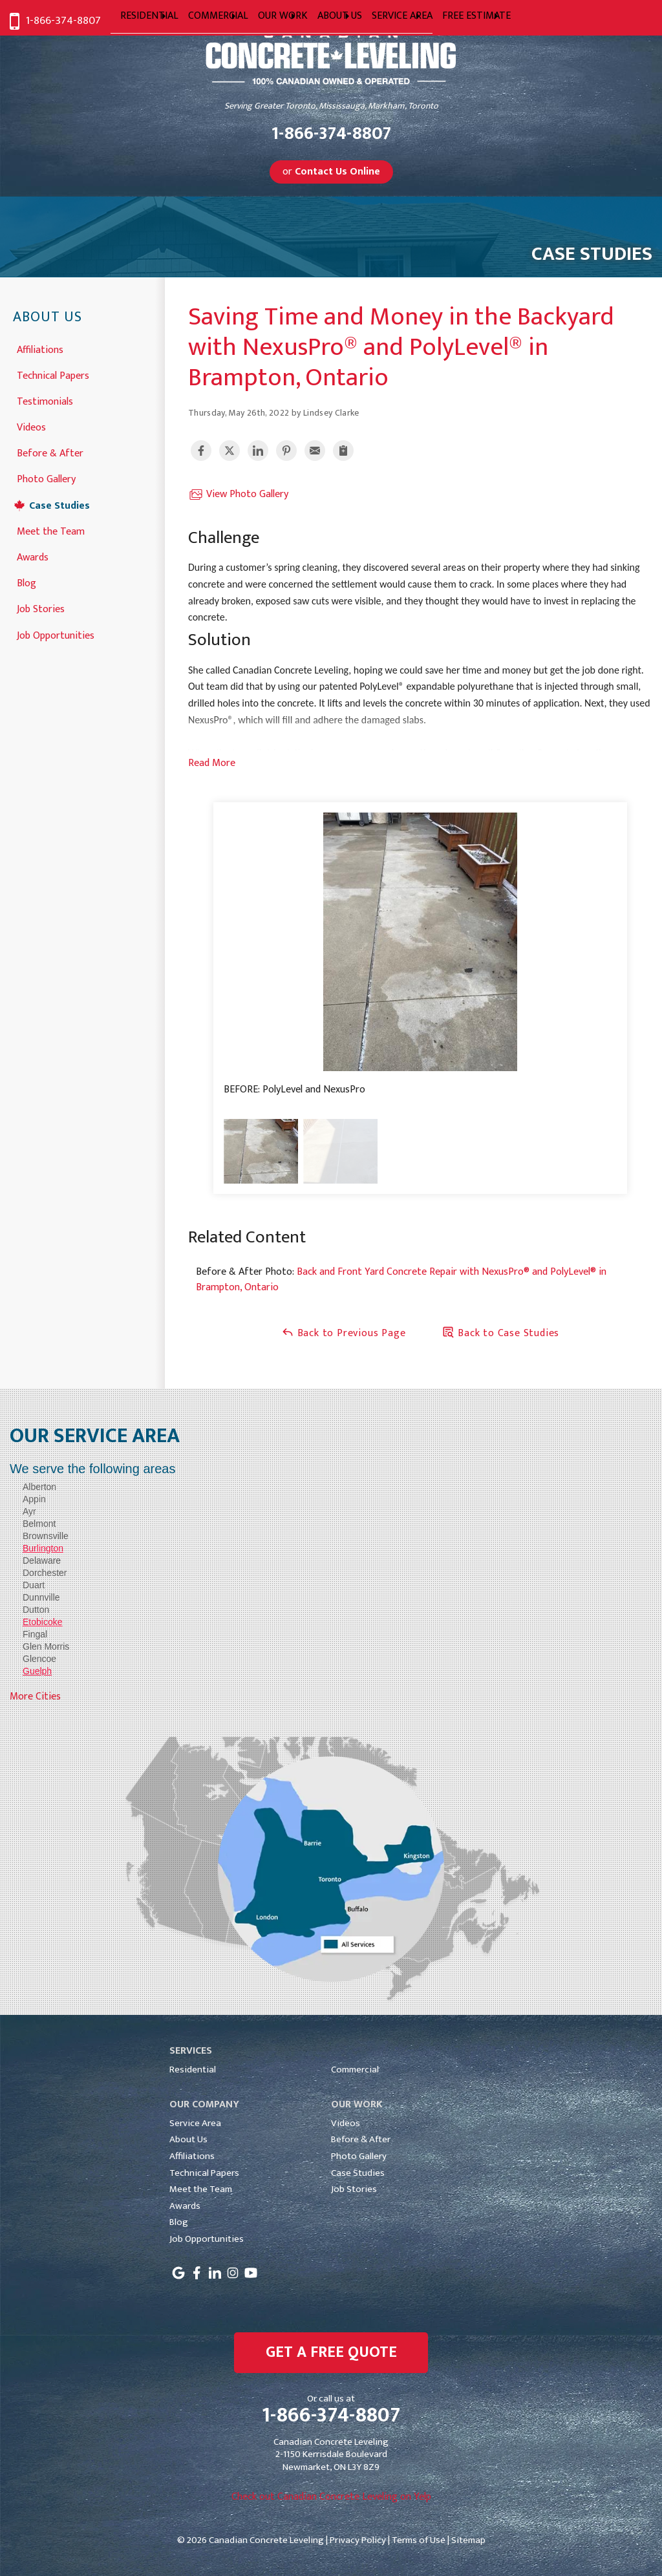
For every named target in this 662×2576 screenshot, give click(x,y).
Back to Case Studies (500, 1333)
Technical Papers (53, 374)
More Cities (35, 1696)
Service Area (195, 2123)
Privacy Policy (358, 2540)
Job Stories (41, 608)
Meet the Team (51, 530)
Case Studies (59, 504)
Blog (26, 582)
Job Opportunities (55, 634)
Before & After (50, 452)
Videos (31, 426)
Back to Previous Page (343, 1333)
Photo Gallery (46, 478)
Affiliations (40, 348)
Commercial (355, 2069)
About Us (47, 318)
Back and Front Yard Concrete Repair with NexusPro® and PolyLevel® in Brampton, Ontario (401, 1279)
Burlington (43, 1548)
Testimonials (45, 400)
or (331, 171)
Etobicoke (42, 1622)
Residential (192, 2069)
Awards (32, 556)
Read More (211, 763)
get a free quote (331, 2352)
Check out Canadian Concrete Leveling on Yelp (331, 2497)
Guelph (37, 1671)
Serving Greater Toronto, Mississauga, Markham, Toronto (331, 106)
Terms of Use (418, 2540)
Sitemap (468, 2540)
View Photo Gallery (238, 494)
